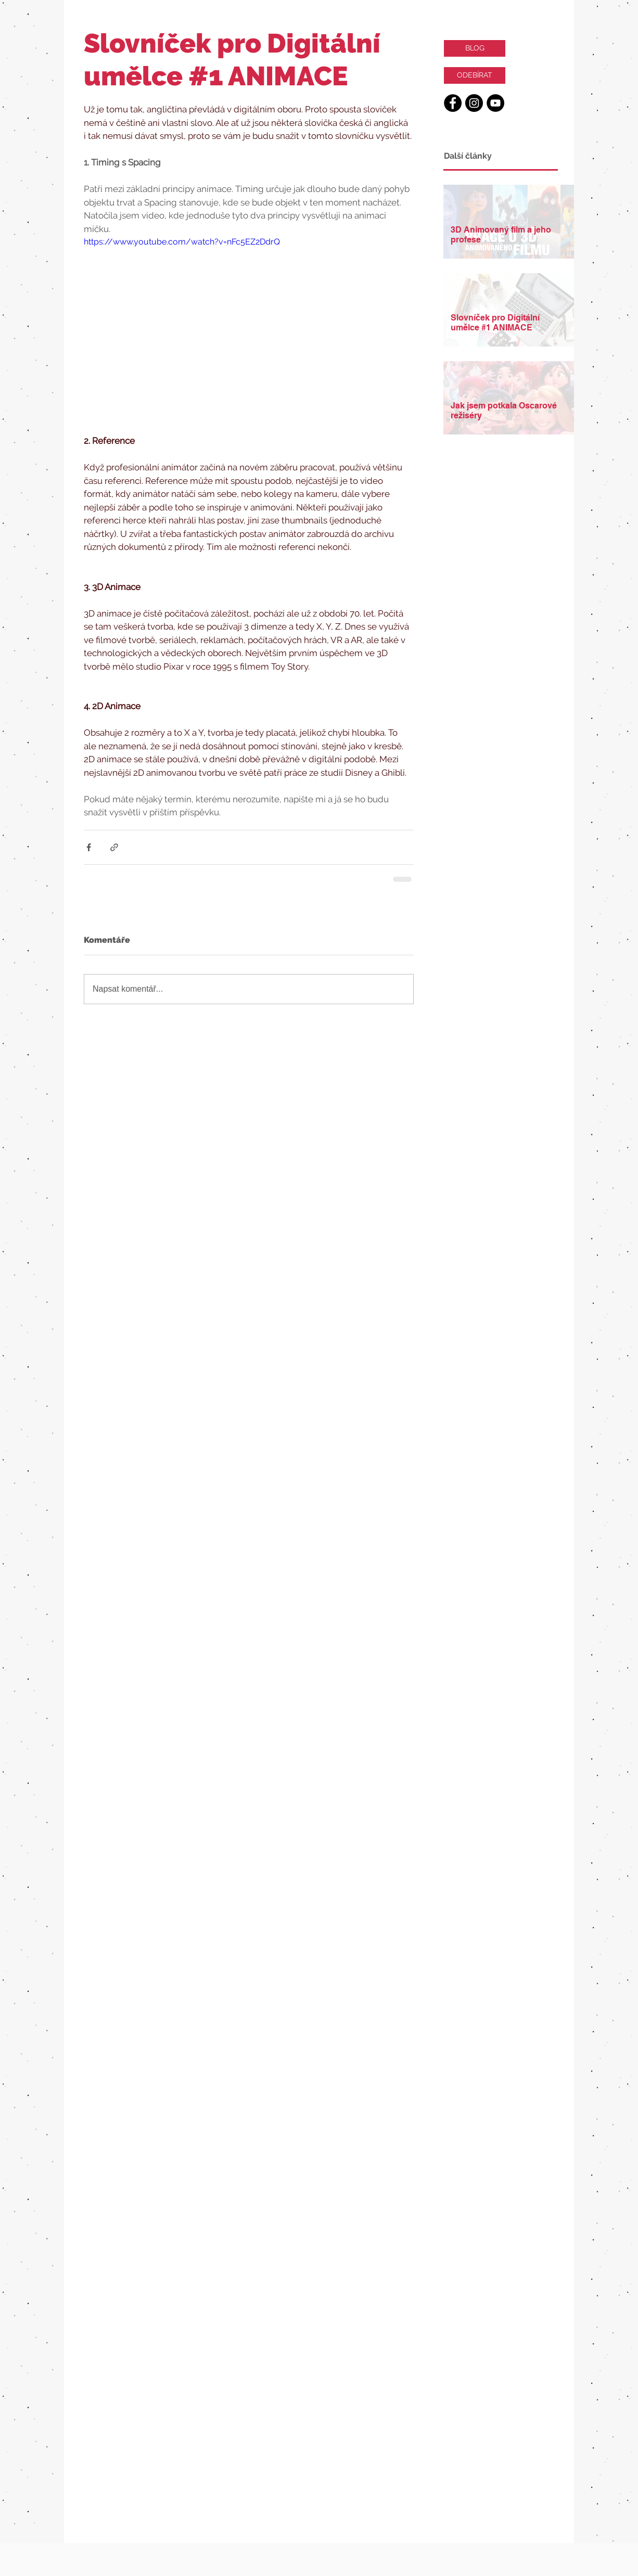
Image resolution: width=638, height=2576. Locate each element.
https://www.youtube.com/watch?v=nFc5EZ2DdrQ (182, 242)
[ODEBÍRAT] (474, 75)
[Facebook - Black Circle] (453, 103)
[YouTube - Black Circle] (495, 103)
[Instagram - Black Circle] (474, 103)
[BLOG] (474, 48)
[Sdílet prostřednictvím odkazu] (114, 847)
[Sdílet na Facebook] (89, 847)
